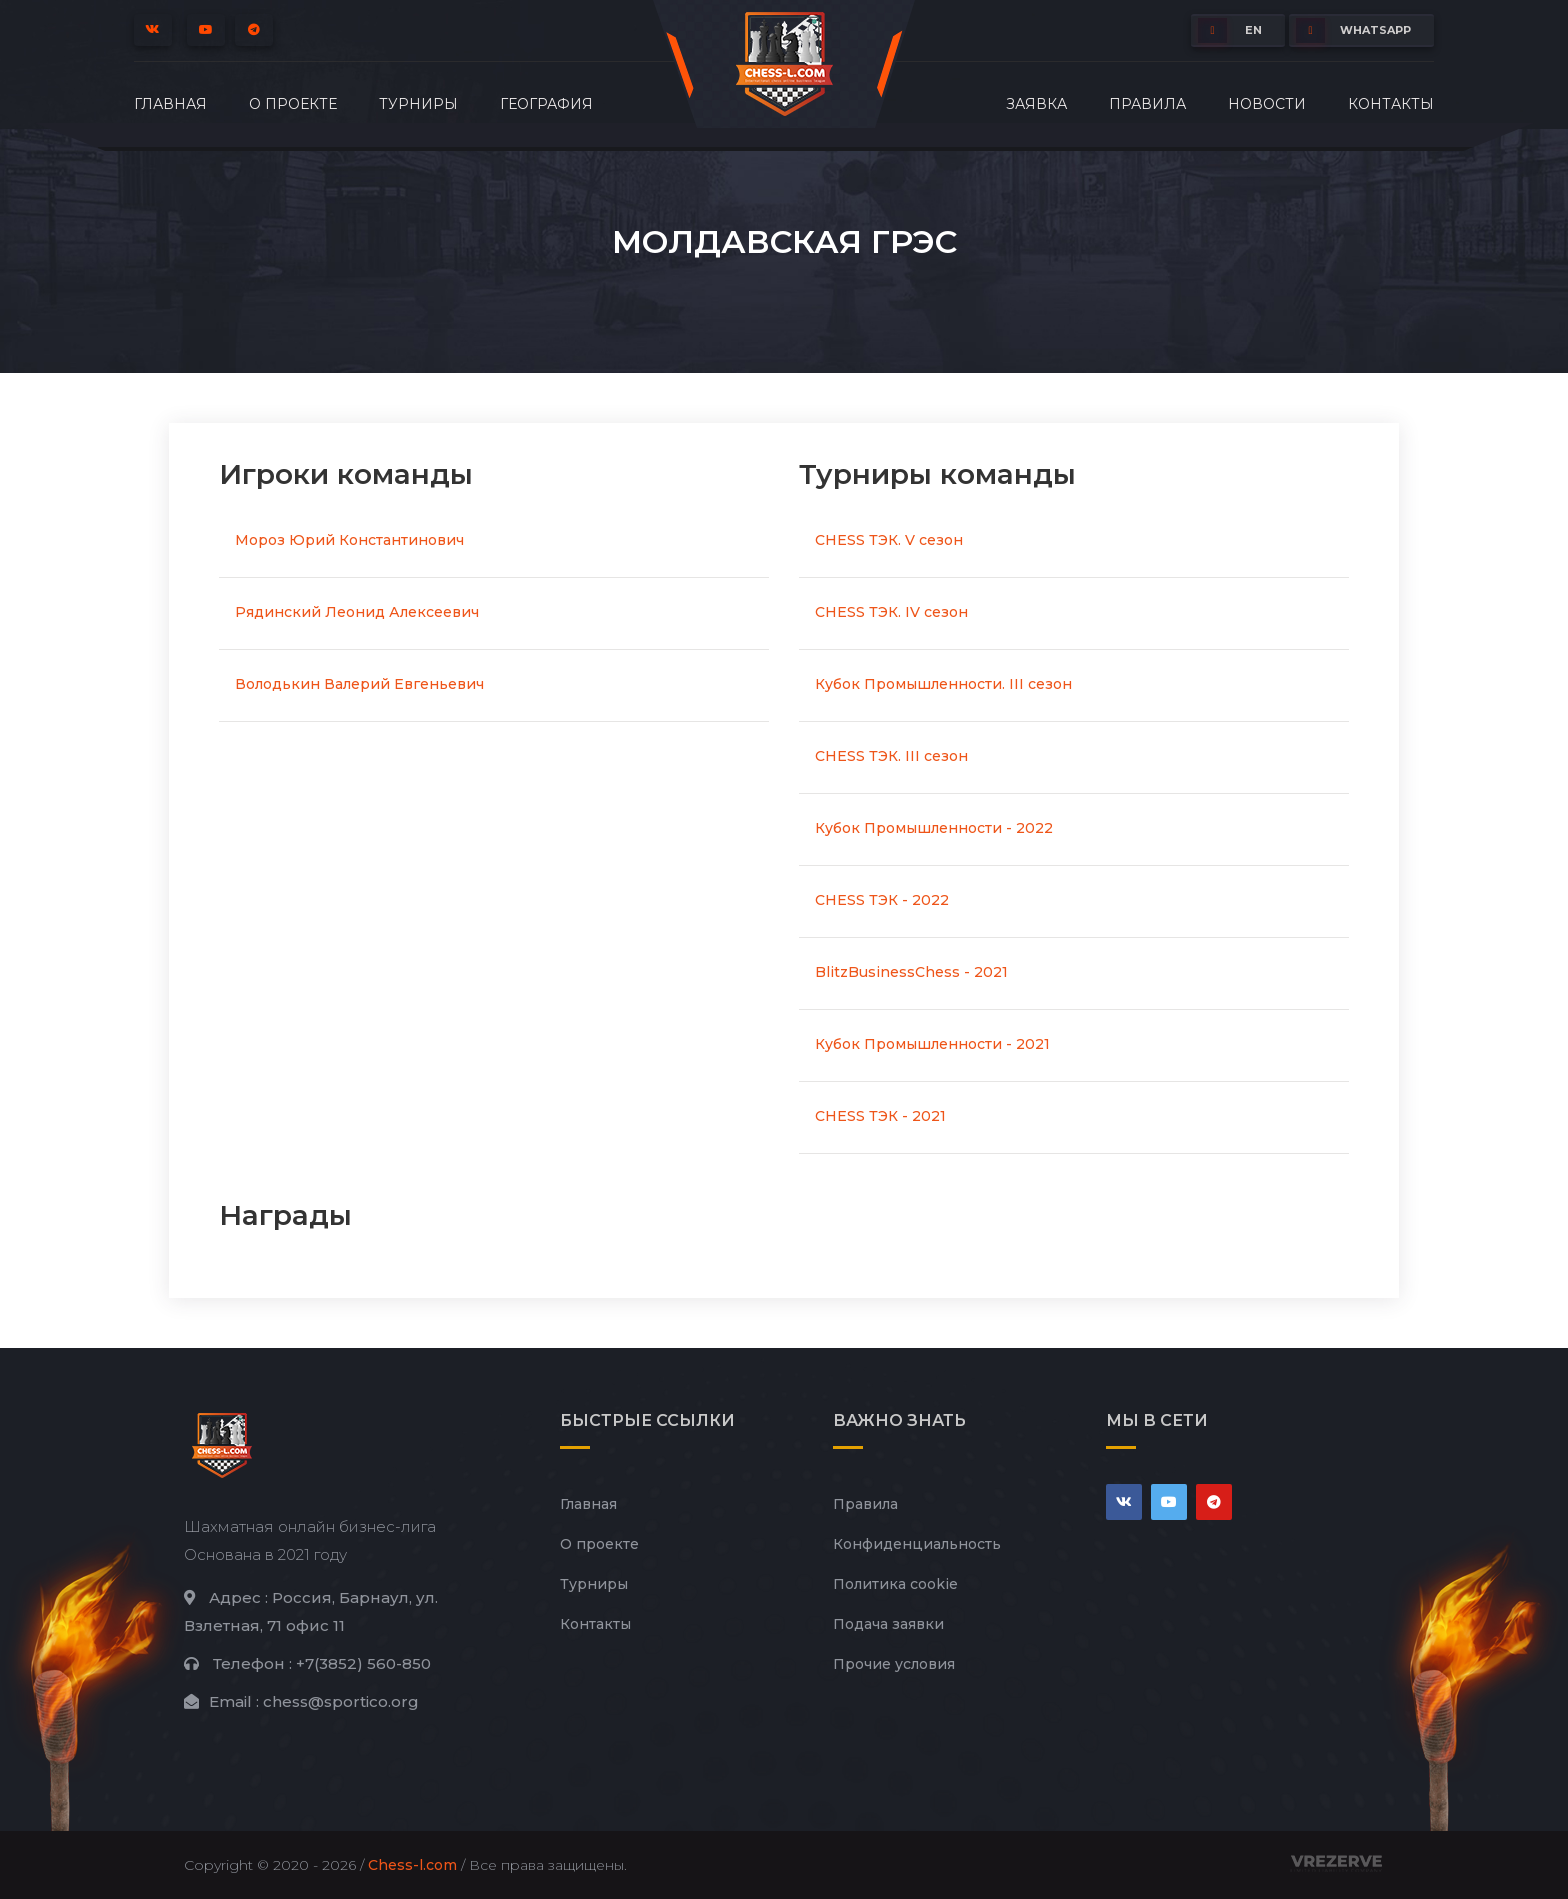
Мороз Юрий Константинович (349, 540)
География (546, 104)
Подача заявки (888, 1624)
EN (1230, 30)
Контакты (1391, 104)
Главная (170, 104)
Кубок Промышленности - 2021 (932, 1044)
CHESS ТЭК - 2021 (880, 1116)
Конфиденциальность (917, 1544)
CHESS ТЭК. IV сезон (891, 612)
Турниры (418, 104)
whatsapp (1353, 30)
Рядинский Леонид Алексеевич (357, 612)
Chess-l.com (412, 1865)
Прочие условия (894, 1664)
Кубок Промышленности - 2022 (934, 828)
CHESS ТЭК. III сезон (891, 756)
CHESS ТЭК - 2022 (882, 900)
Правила (1147, 104)
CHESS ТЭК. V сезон (889, 540)
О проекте (293, 104)
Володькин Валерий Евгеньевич (359, 684)
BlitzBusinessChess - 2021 (911, 972)
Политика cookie (895, 1584)
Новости (1267, 104)
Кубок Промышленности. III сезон (943, 684)
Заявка (1036, 104)
